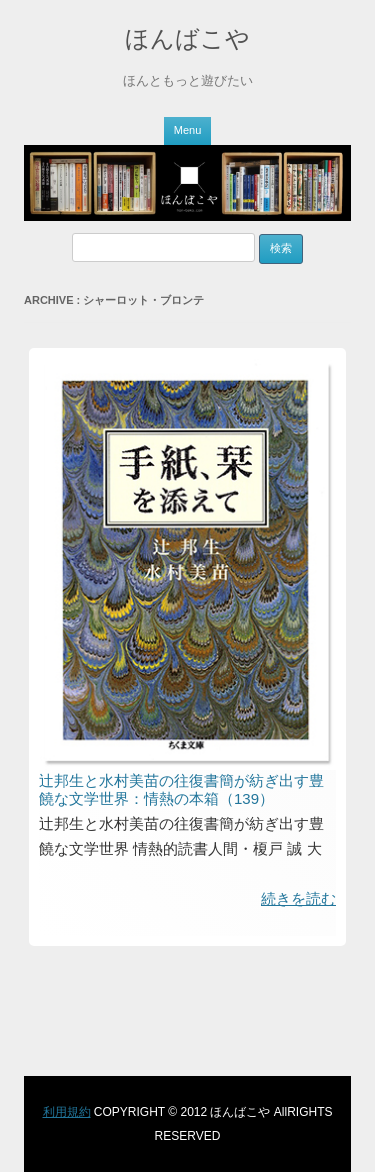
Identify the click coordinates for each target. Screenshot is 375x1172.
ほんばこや (187, 38)
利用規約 (67, 1112)
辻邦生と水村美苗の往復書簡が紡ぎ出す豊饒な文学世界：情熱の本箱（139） (181, 789)
